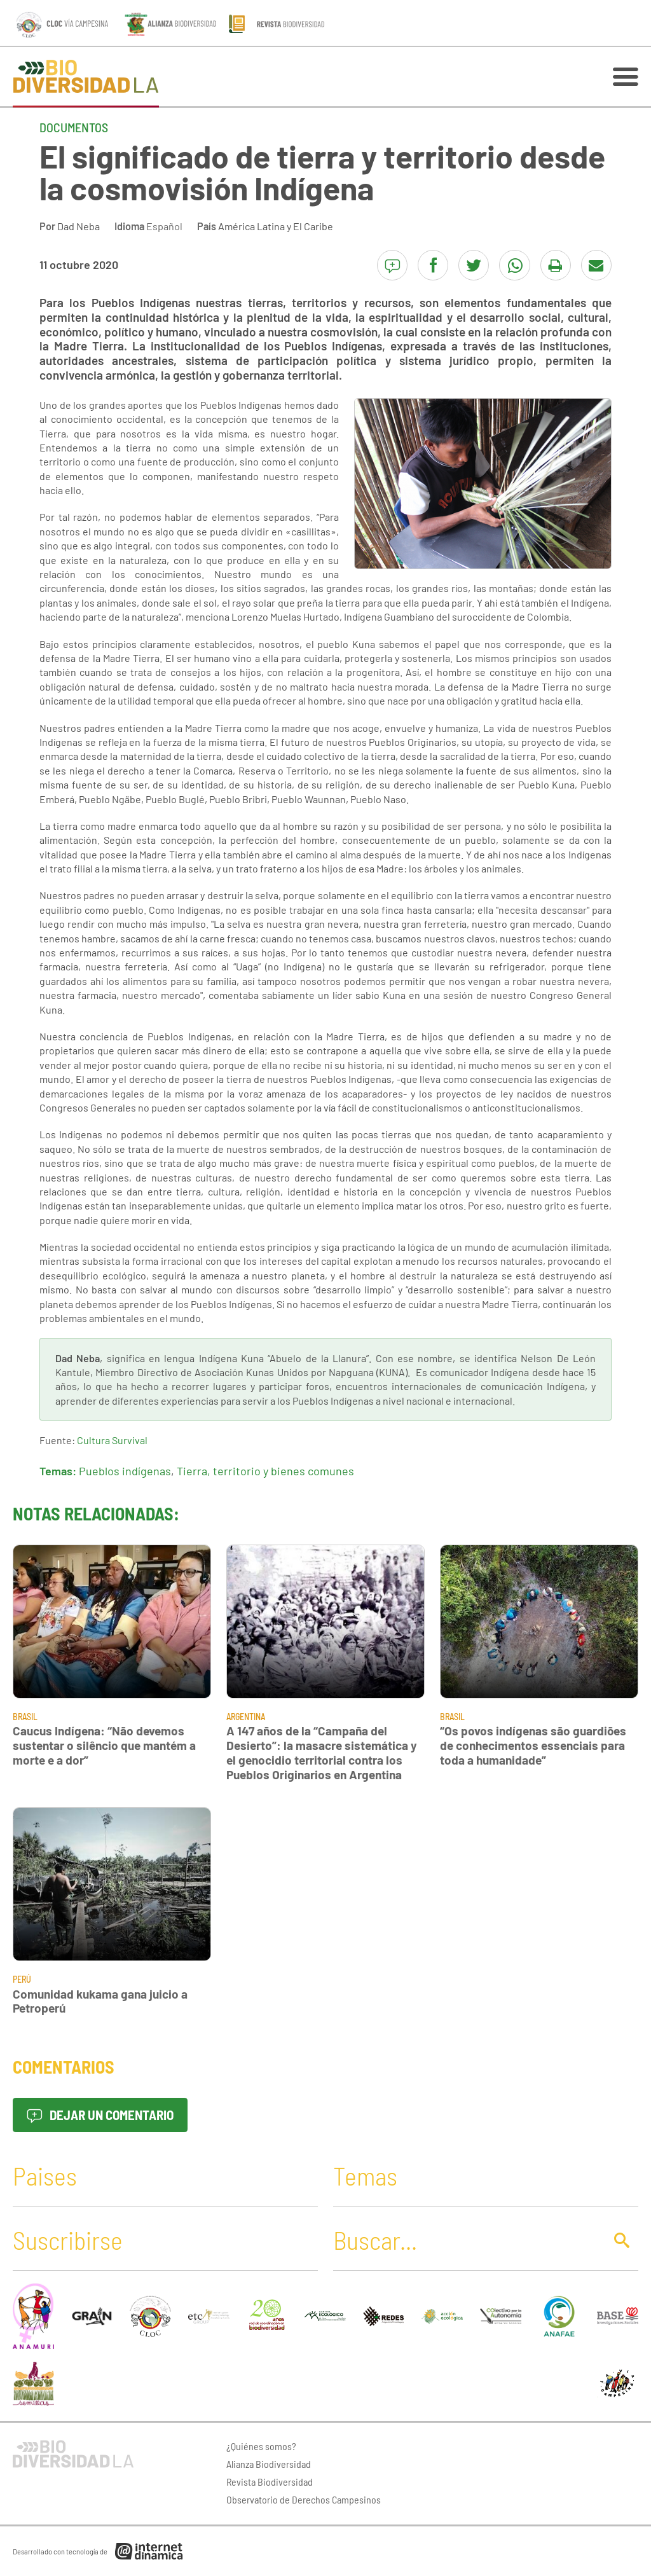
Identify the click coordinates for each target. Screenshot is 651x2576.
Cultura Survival (112, 1440)
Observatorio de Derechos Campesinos (303, 2499)
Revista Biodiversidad (269, 2482)
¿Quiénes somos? (261, 2446)
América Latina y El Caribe (275, 226)
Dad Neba (78, 226)
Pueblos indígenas (125, 1471)
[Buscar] (465, 2239)
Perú (22, 1979)
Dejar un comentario (100, 2115)
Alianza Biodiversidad (268, 2464)
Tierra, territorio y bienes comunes (265, 1471)
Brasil (25, 1716)
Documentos (73, 127)
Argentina (245, 1716)
